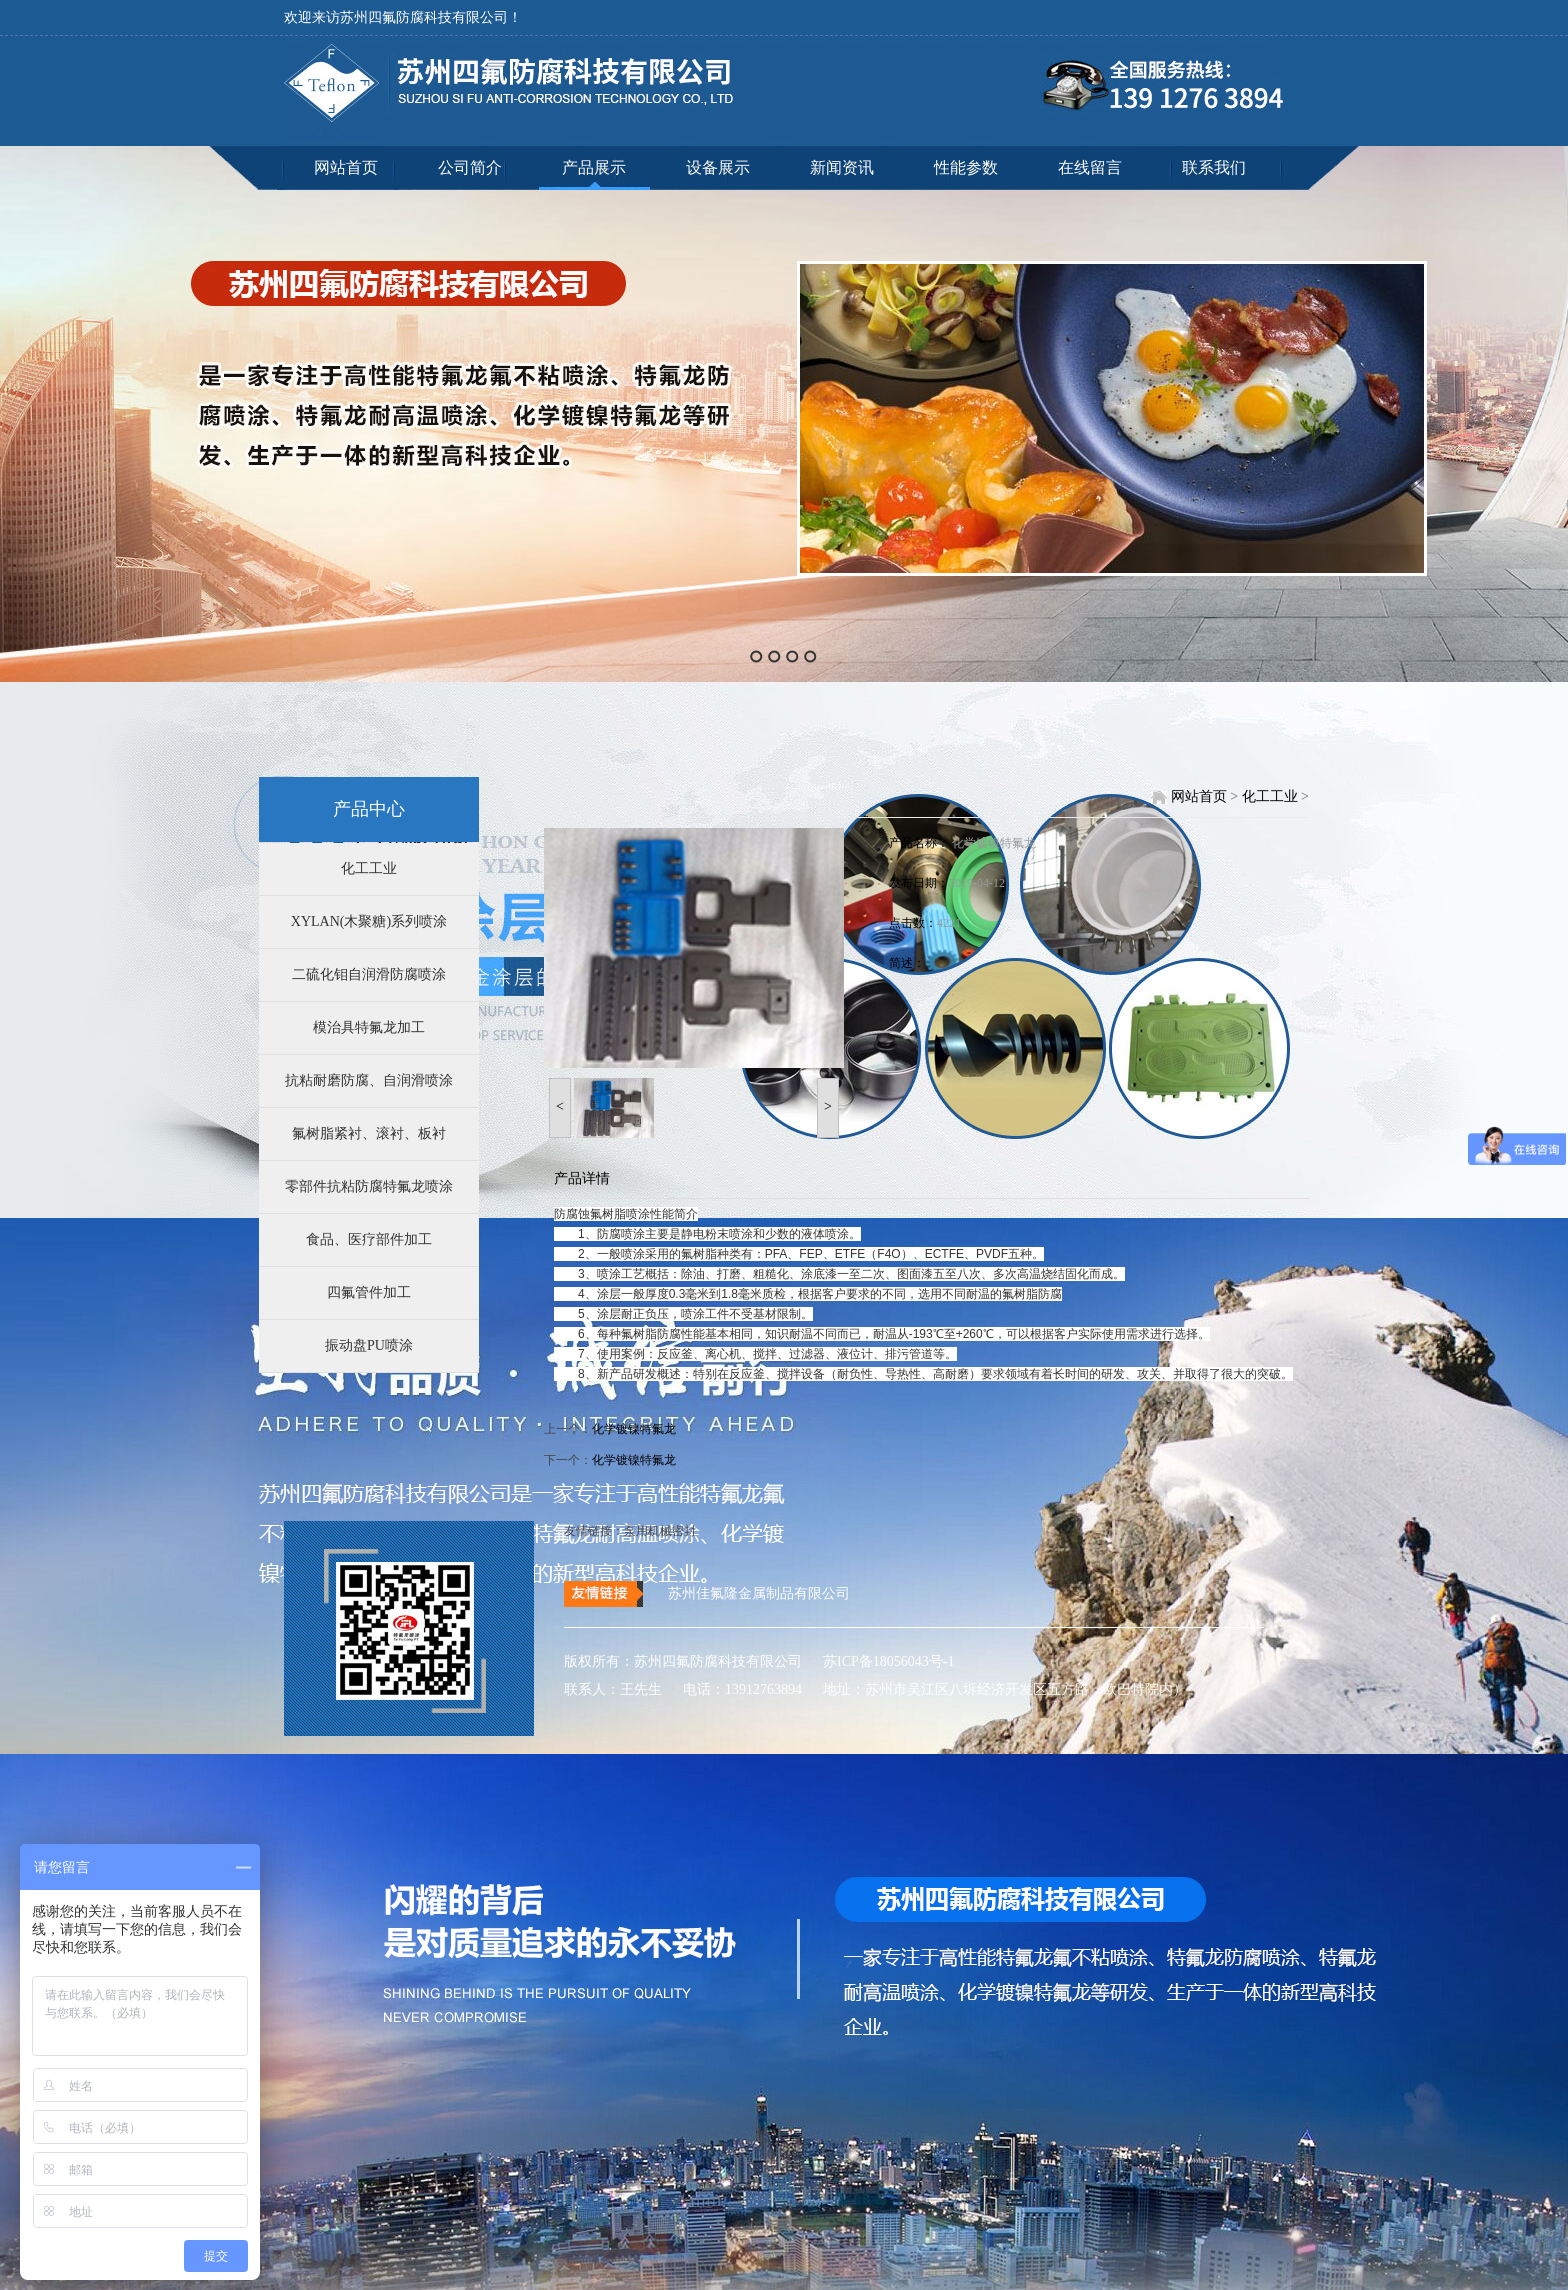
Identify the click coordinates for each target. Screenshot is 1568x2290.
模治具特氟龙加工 (369, 1027)
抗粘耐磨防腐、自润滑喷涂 (369, 1080)
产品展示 (594, 167)
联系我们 (1214, 167)
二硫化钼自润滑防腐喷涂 (369, 974)
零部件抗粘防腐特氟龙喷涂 (369, 1186)
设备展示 (718, 167)
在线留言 (1090, 167)
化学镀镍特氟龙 (994, 843)
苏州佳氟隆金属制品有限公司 (759, 1593)
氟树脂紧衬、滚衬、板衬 (369, 1133)
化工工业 (369, 868)
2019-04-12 (977, 883)
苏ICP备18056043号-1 (880, 1661)
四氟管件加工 (369, 1292)
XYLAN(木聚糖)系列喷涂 (369, 921)
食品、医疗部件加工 (369, 1239)
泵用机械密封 (660, 1531)
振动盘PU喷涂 (369, 1345)
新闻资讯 (842, 167)
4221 (949, 923)
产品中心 (369, 809)
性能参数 (966, 167)
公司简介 (470, 167)
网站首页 (346, 167)
